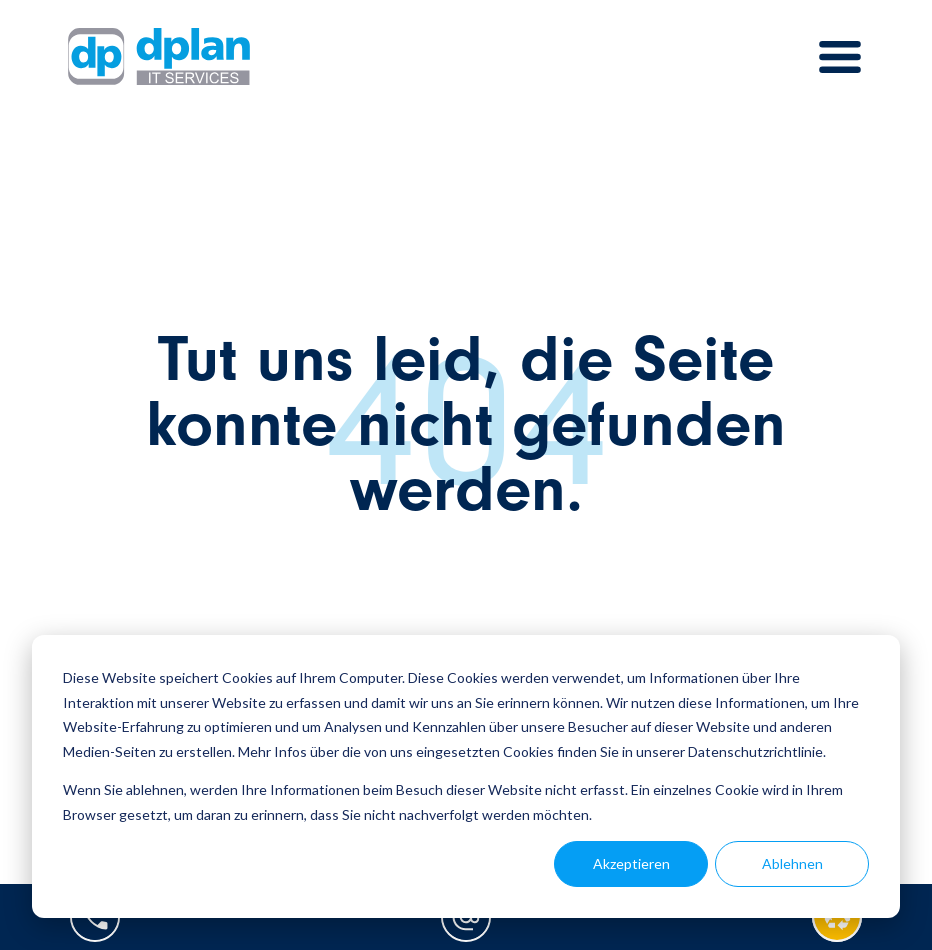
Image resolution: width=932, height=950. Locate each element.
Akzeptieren (631, 863)
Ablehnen (792, 863)
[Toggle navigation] (840, 57)
